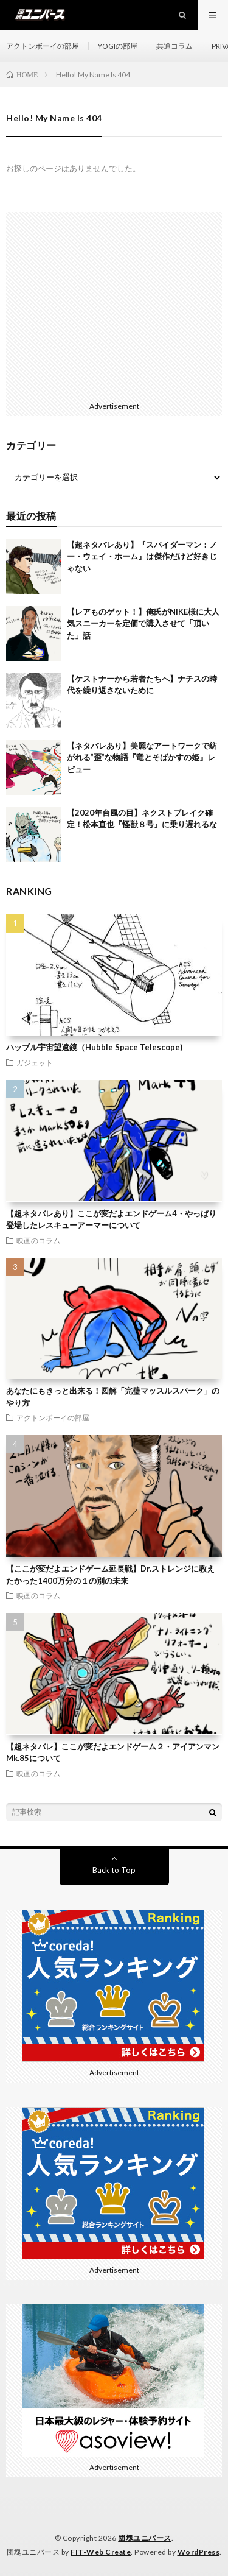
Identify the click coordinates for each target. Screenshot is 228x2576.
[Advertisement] (114, 304)
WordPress (199, 2552)
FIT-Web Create (101, 2552)
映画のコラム (38, 1240)
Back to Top (114, 1870)
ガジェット (34, 1062)
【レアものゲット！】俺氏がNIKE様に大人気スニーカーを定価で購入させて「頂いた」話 (143, 623)
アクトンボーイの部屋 (42, 46)
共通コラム (174, 46)
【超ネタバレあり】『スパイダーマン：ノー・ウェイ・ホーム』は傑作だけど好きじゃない (142, 556)
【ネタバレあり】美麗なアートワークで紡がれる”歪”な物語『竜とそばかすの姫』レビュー (142, 757)
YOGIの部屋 (117, 46)
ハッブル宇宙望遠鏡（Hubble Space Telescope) (94, 1047)
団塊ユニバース (144, 2537)
